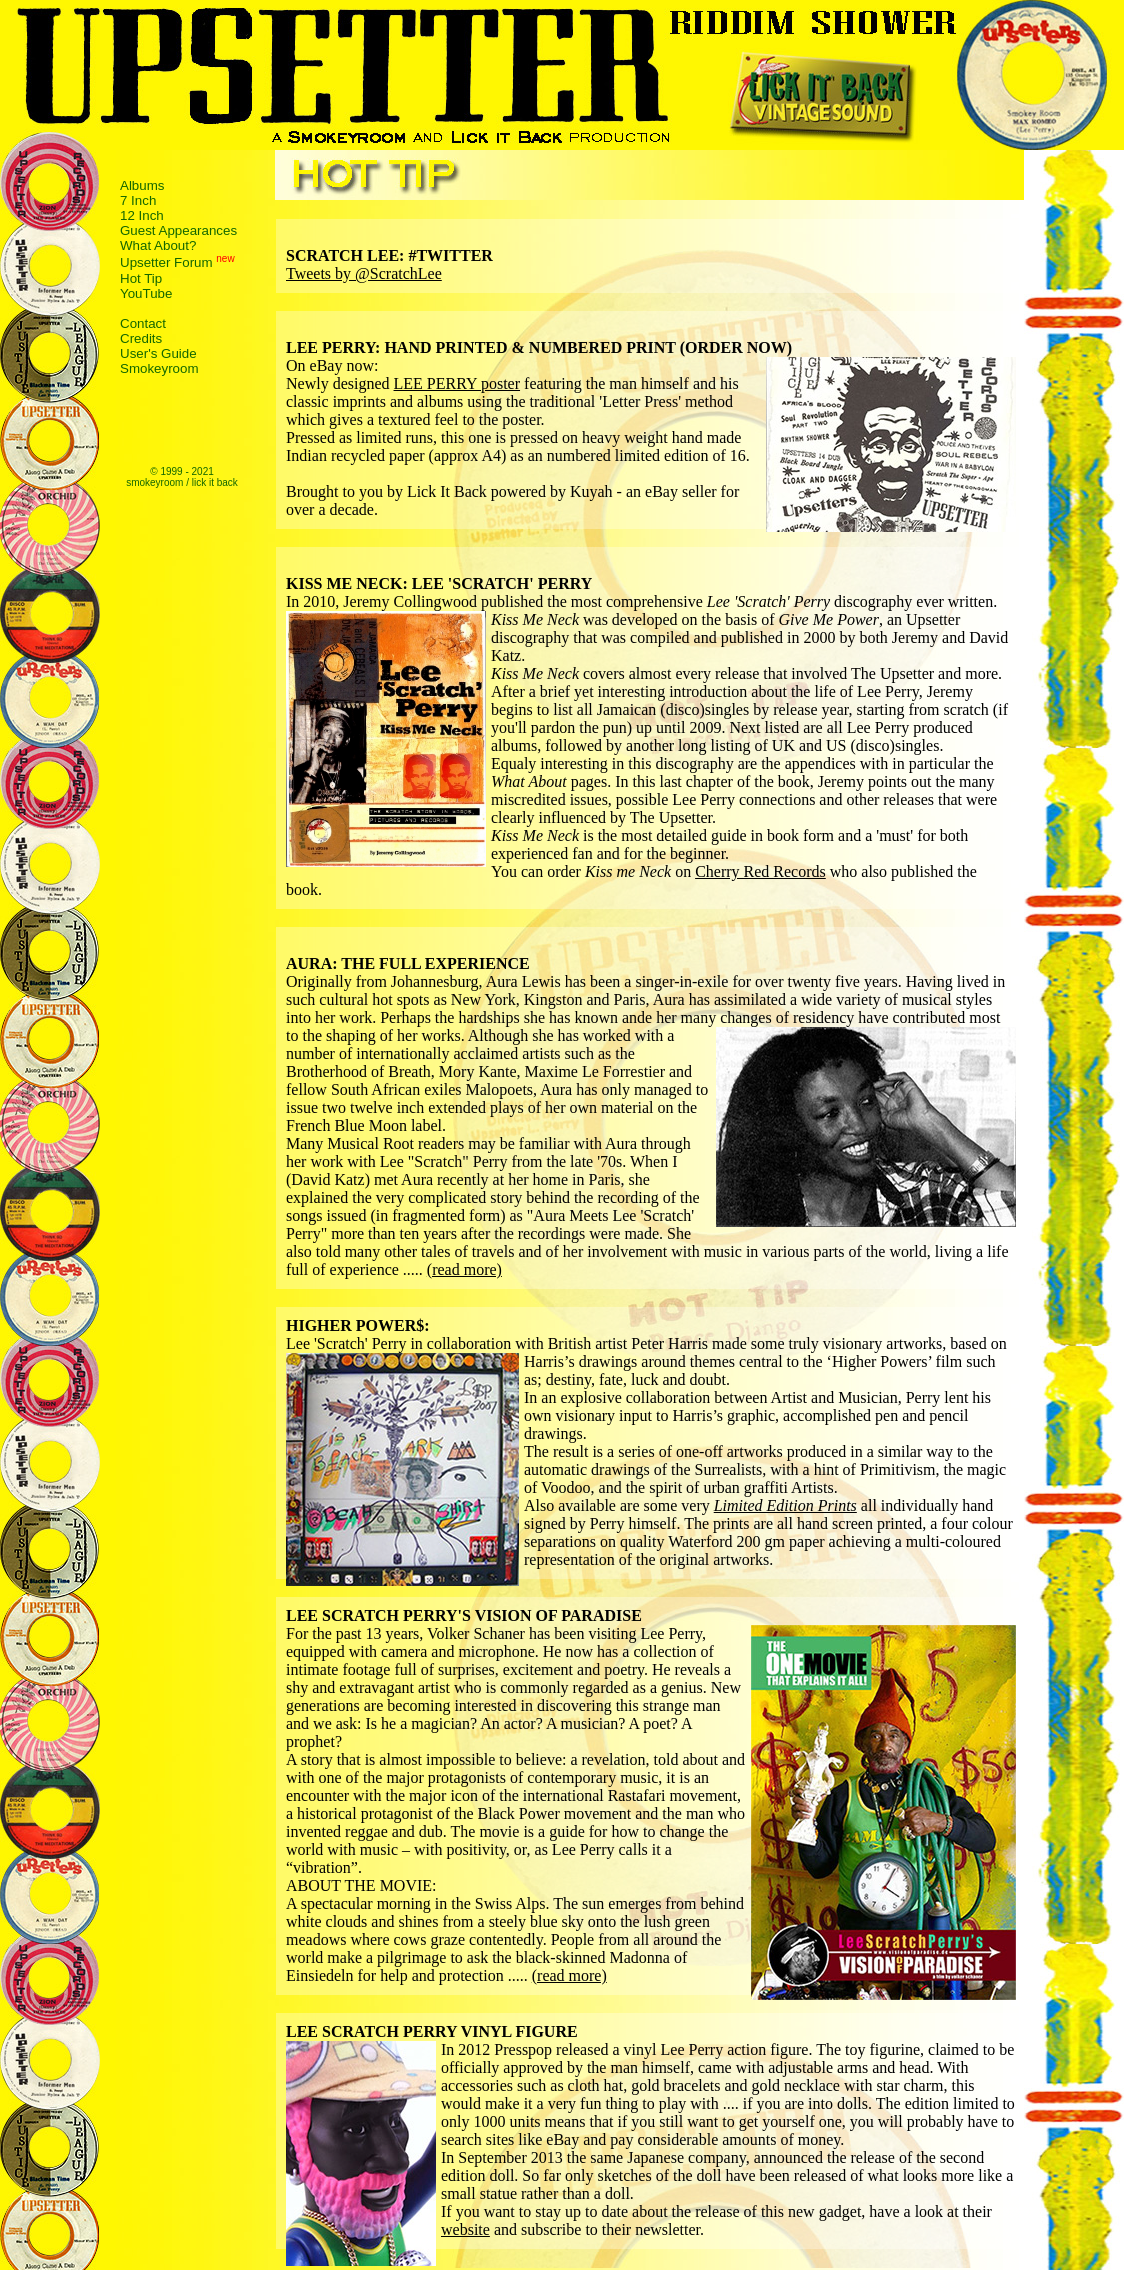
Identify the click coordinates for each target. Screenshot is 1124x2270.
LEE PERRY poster (457, 383)
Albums (142, 185)
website (465, 2229)
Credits (141, 338)
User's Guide (158, 353)
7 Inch (138, 200)
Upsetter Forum (166, 263)
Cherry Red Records (760, 871)
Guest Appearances (178, 230)
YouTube (146, 293)
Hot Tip (141, 278)
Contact (143, 323)
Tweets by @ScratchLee (364, 273)
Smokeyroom (159, 368)
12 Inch (142, 215)
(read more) (464, 1269)
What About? (158, 245)
